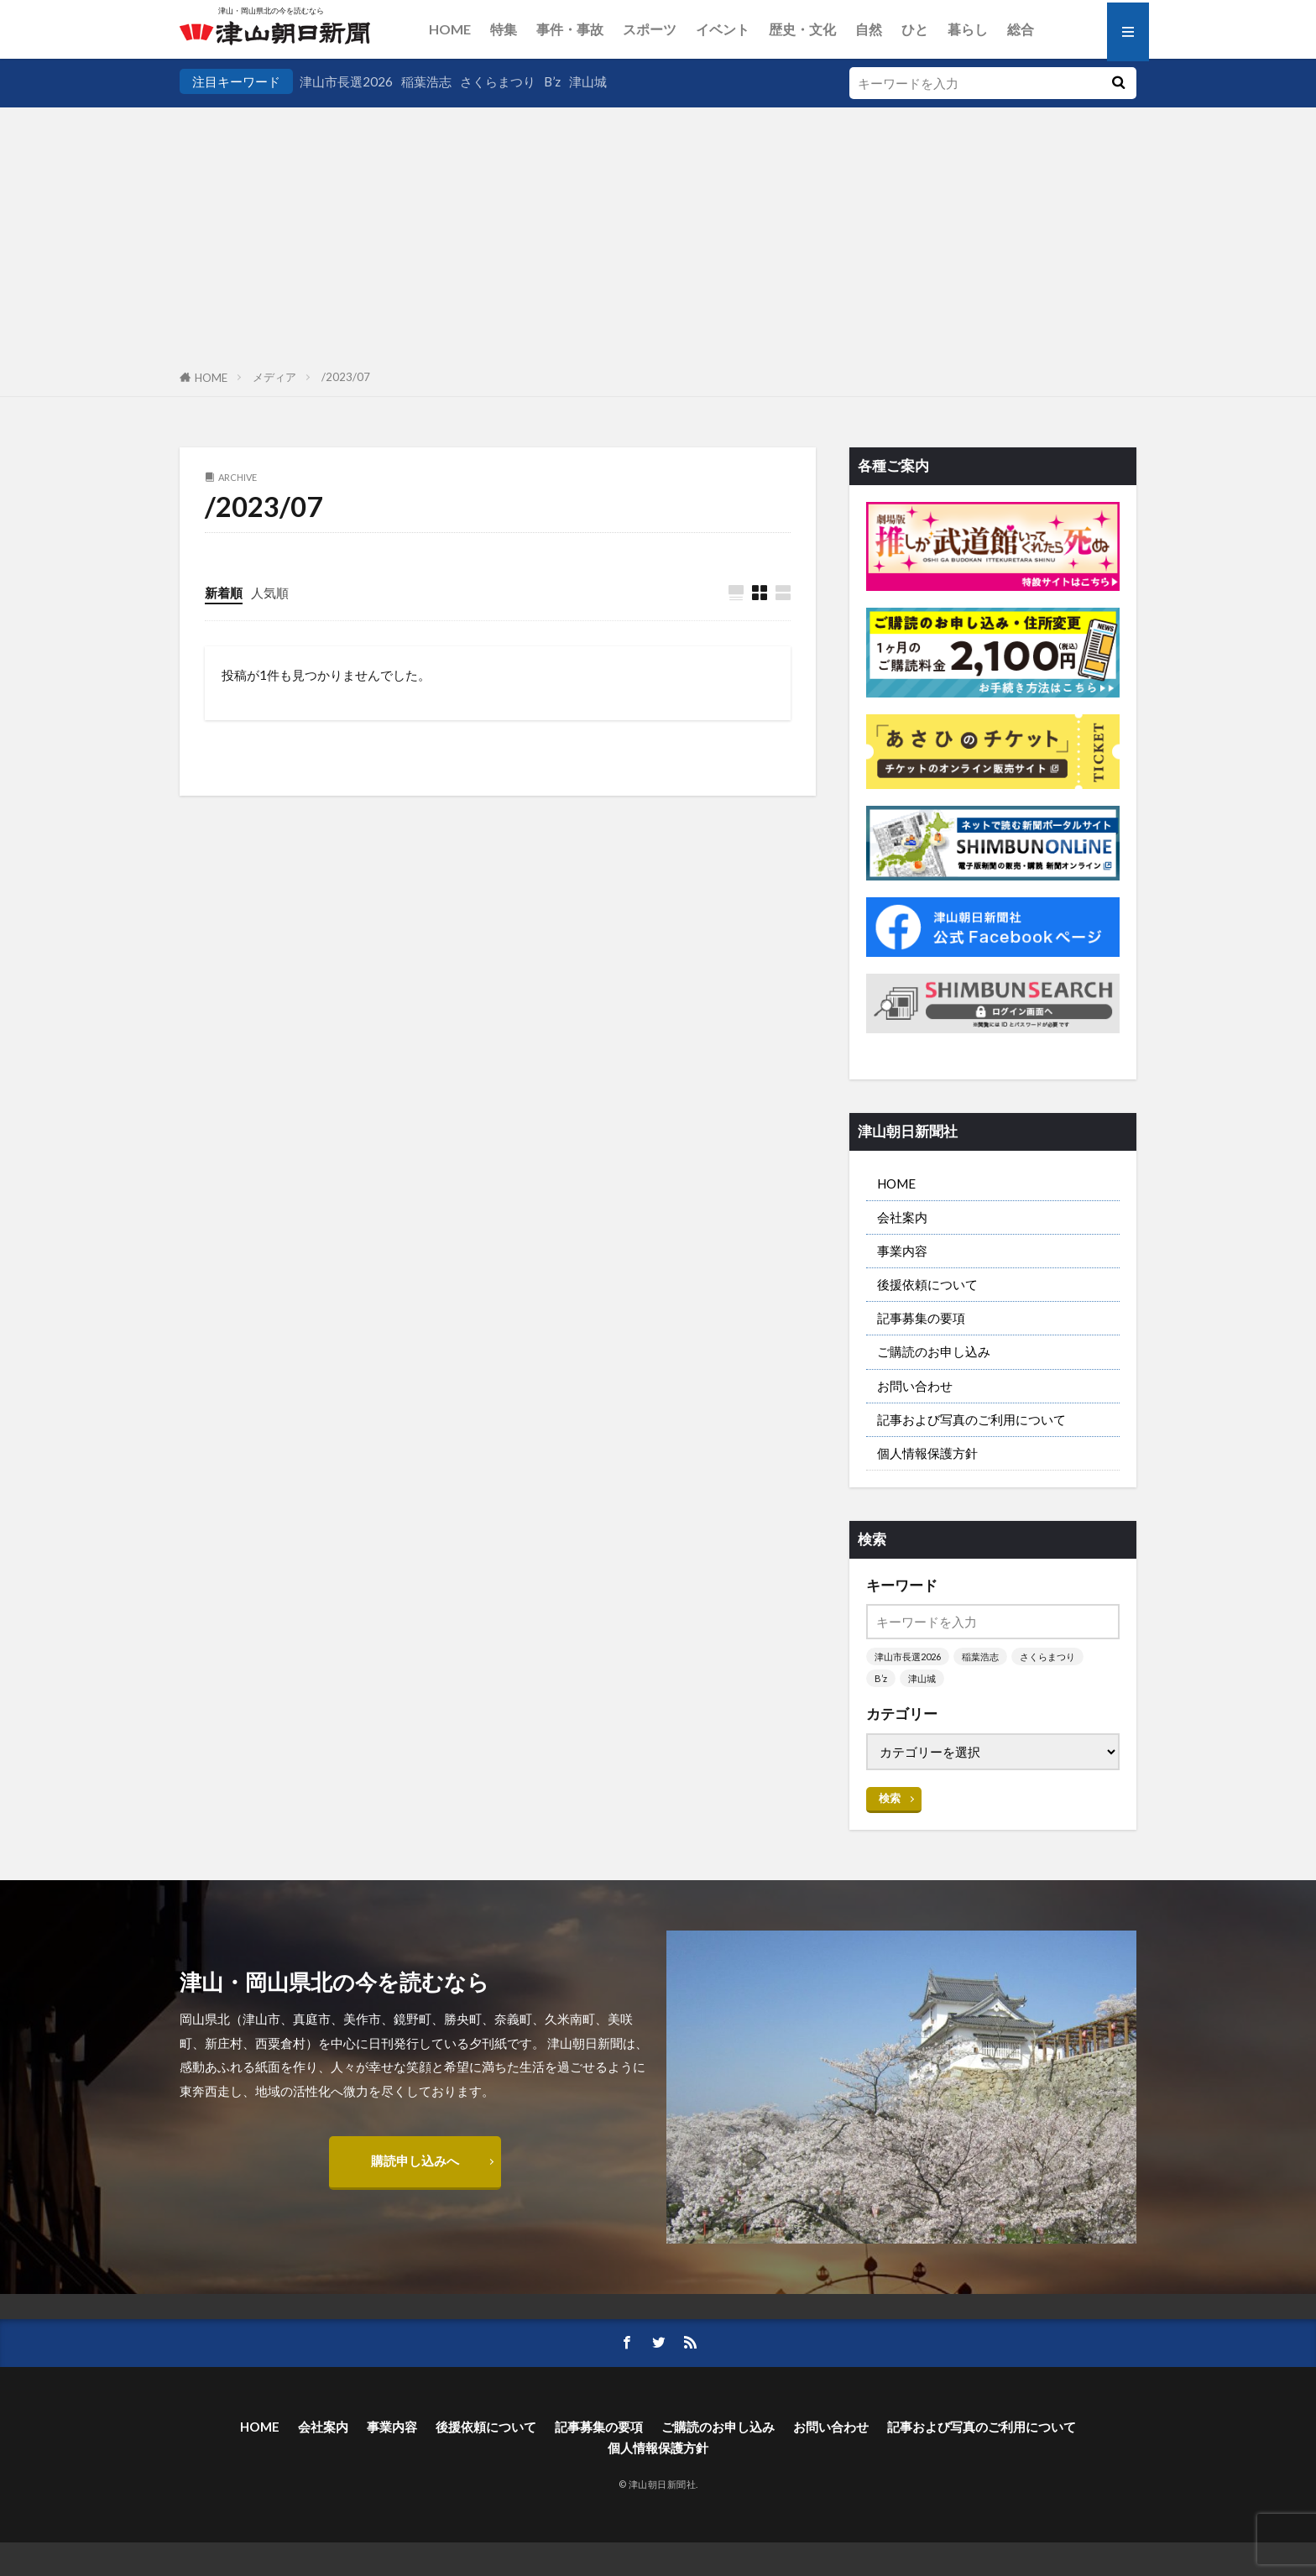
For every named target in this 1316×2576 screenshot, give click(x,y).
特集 (503, 29)
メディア (274, 377)
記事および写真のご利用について (971, 1419)
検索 (890, 1798)
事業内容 (902, 1250)
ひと (914, 29)
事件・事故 (569, 29)
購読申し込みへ (415, 2160)
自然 (868, 29)
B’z (552, 81)
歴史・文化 (802, 29)
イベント (722, 29)
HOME (450, 29)
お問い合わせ (915, 1385)
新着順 (224, 592)
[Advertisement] (658, 233)
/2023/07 (345, 377)
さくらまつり (497, 81)
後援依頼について (927, 1284)
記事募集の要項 (921, 1317)
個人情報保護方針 (927, 1452)
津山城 (588, 81)
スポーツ (649, 29)
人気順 (270, 592)
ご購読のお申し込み (933, 1351)
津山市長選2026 (346, 81)
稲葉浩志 (426, 81)
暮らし (968, 29)
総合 (1020, 29)
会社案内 (902, 1217)
